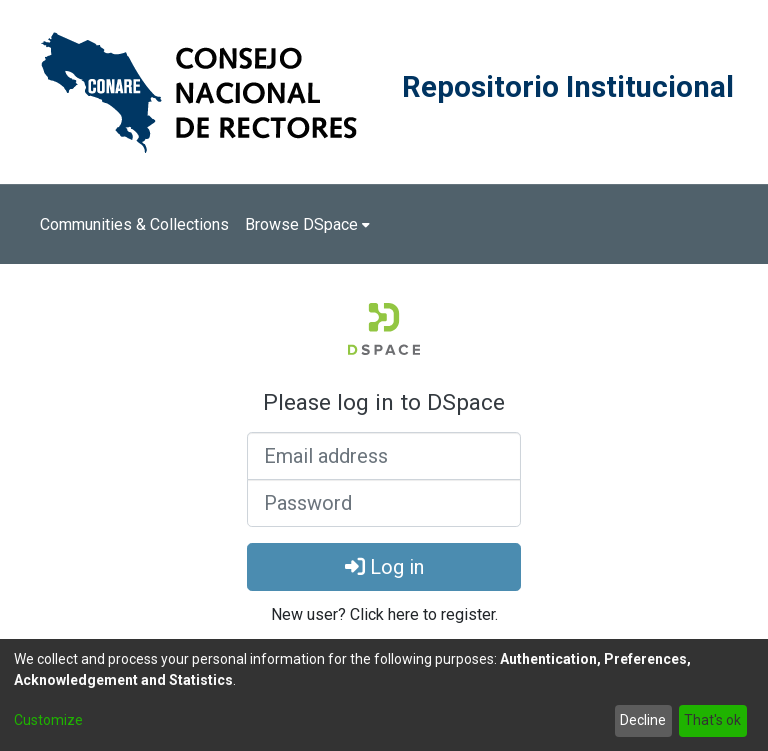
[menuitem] (307, 225)
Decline (643, 720)
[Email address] (384, 456)
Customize (48, 720)
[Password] (384, 503)
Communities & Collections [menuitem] (134, 224)
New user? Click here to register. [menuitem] (384, 614)
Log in (384, 567)
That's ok (712, 720)
